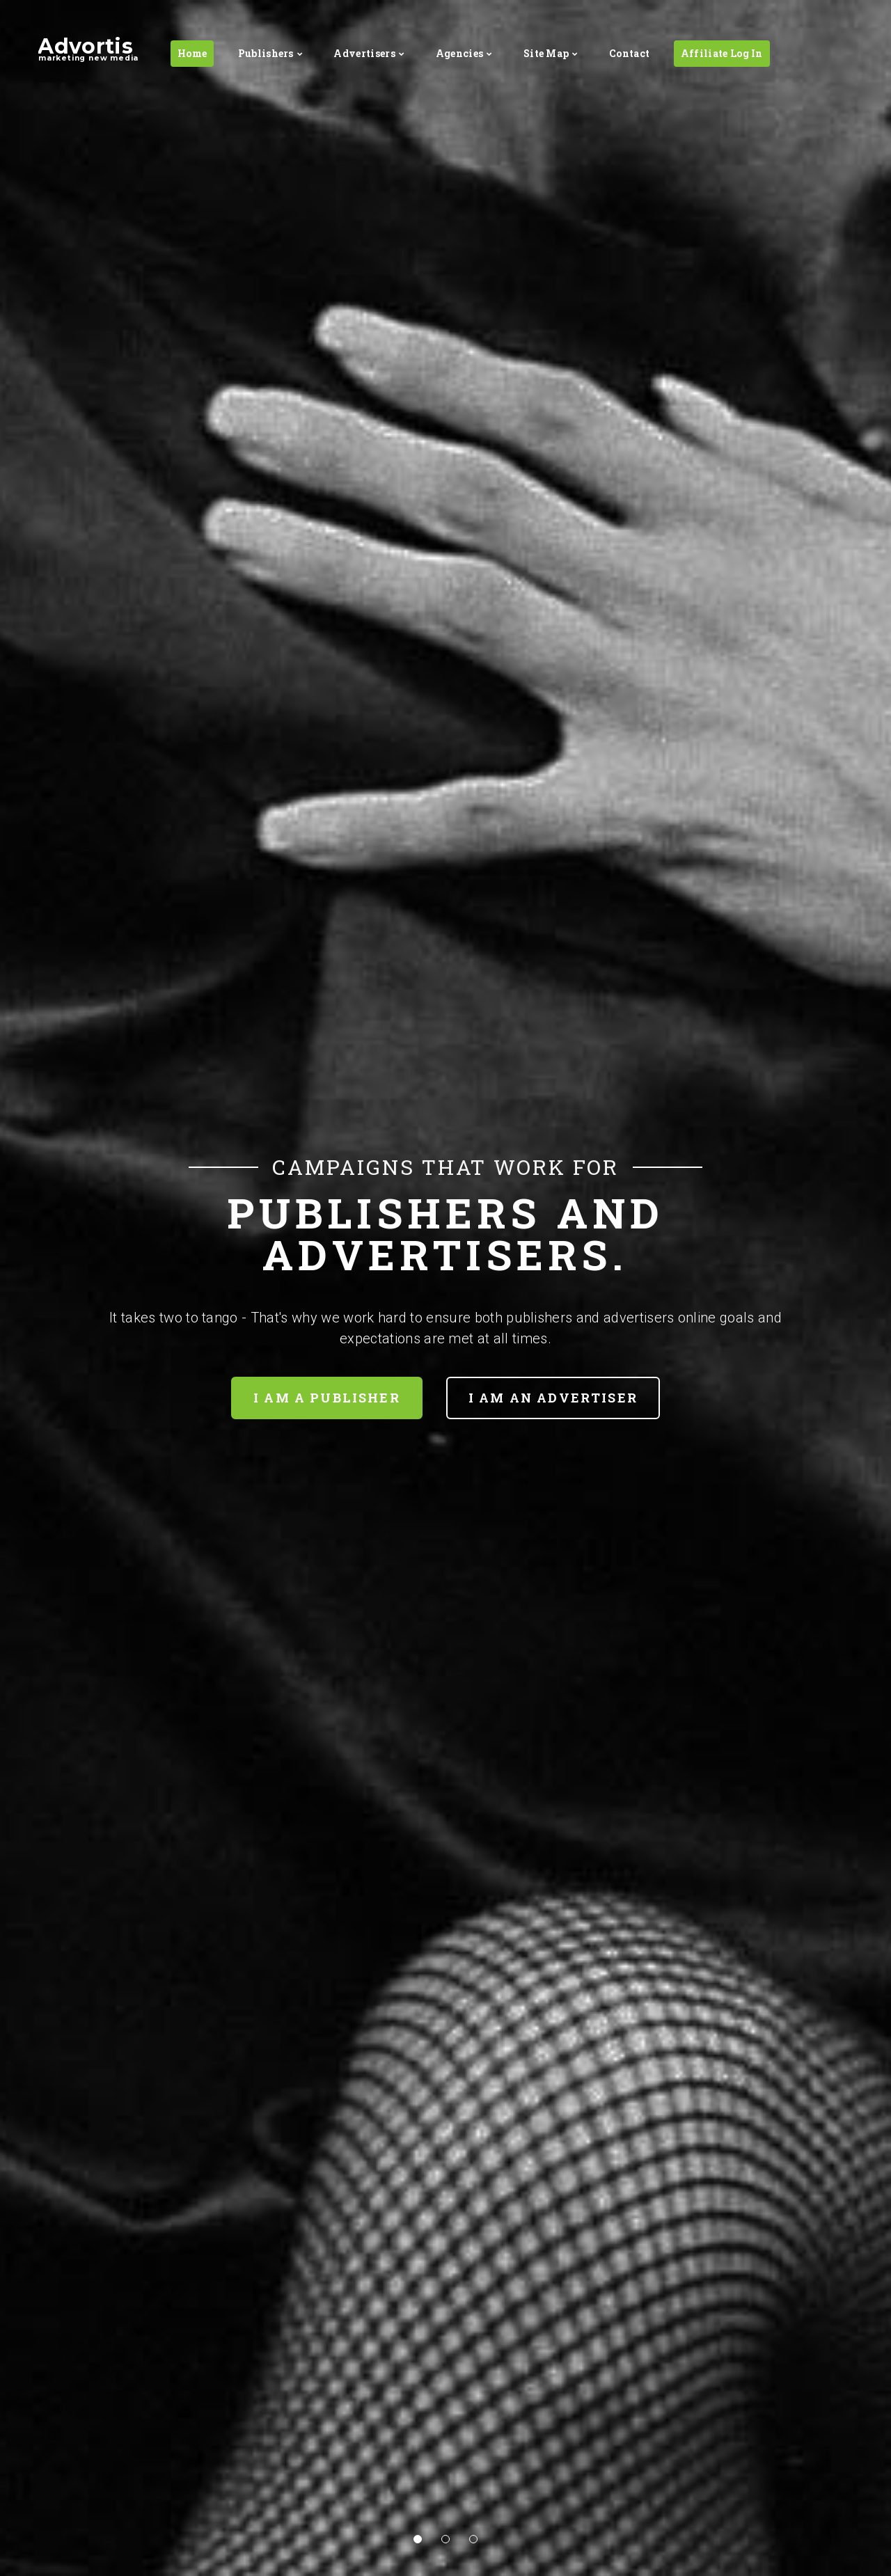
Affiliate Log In (722, 53)
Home (192, 53)
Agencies (460, 53)
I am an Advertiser (553, 1397)
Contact (629, 53)
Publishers (266, 53)
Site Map (546, 53)
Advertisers (364, 53)
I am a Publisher (326, 1397)
